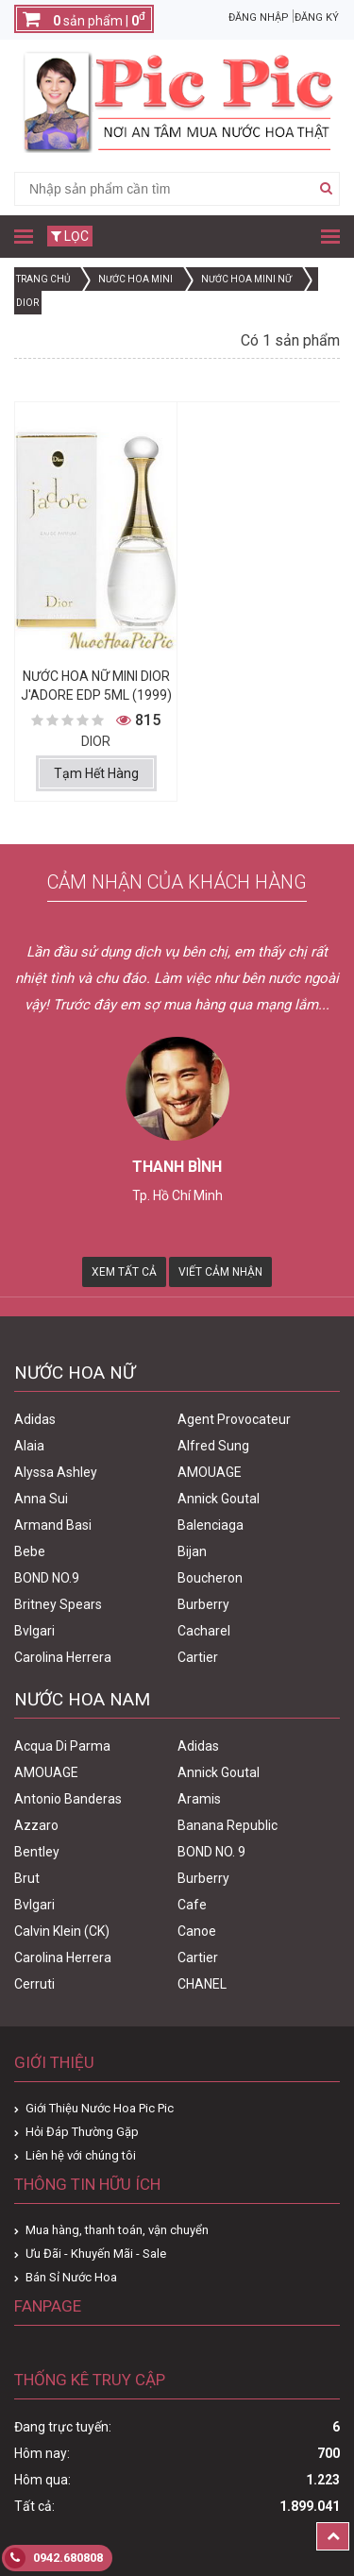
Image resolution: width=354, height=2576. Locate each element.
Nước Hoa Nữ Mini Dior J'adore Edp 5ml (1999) (96, 686)
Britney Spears (58, 1604)
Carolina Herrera (62, 1657)
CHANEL (202, 1983)
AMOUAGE (209, 1472)
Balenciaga (210, 1525)
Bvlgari (34, 1630)
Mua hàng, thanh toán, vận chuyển (117, 2230)
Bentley (36, 1851)
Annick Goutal (218, 1498)
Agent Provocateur (234, 1419)
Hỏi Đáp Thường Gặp (82, 2132)
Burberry (203, 1604)
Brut (27, 1878)
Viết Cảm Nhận (220, 1272)
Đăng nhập (258, 17)
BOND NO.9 (46, 1577)
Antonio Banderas (68, 1798)
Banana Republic (227, 1825)
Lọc (70, 236)
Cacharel (203, 1630)
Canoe (196, 1931)
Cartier (197, 1657)
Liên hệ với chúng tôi (80, 2155)
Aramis (199, 1798)
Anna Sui (41, 1498)
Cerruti (34, 1983)
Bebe (29, 1551)
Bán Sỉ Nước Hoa (71, 2277)
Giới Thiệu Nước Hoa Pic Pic (99, 2108)
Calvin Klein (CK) (62, 1931)
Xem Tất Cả (124, 1272)
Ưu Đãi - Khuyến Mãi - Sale (95, 2253)
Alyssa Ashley (55, 1472)
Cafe (192, 1904)
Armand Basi (53, 1525)
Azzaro (36, 1825)
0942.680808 (54, 2558)
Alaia (29, 1445)
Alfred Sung (213, 1445)
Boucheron (210, 1577)
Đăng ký (317, 17)
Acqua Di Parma (62, 1746)
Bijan (192, 1551)
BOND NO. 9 (211, 1851)
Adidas (35, 1419)
